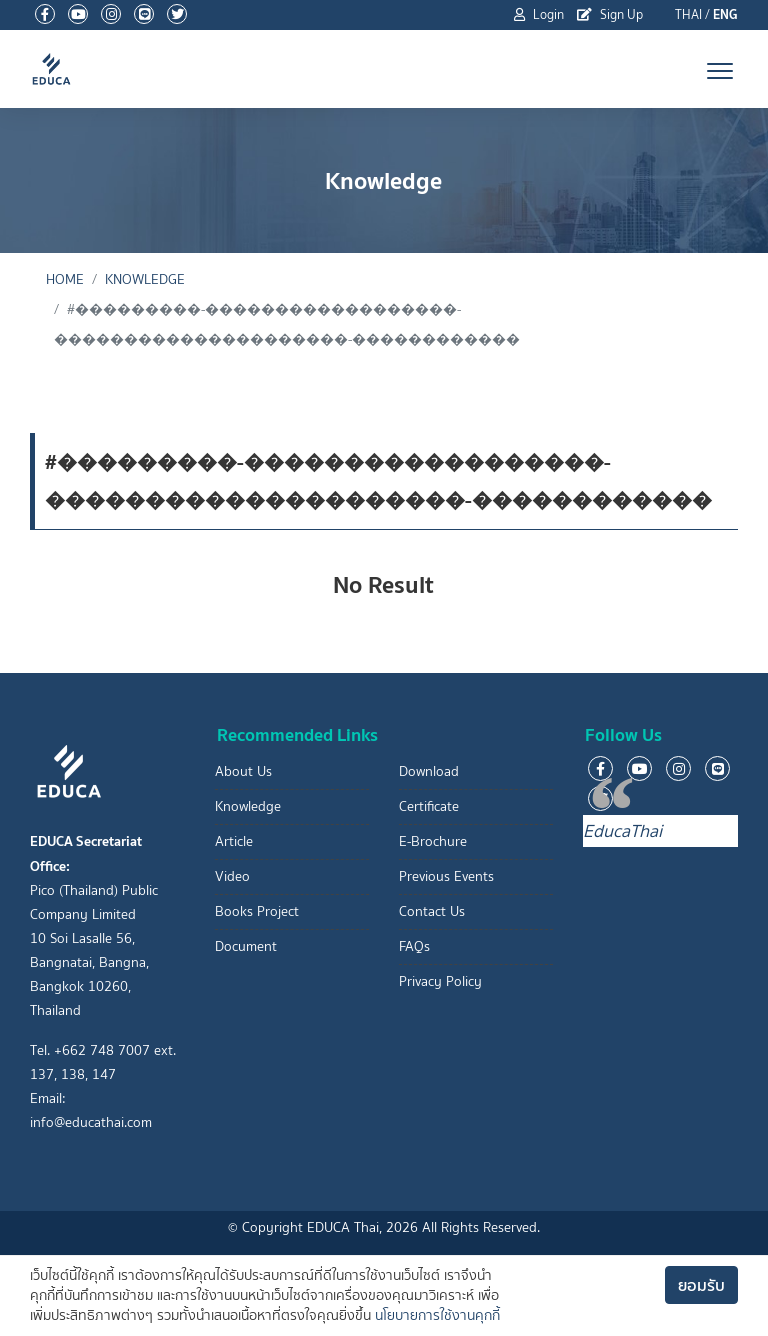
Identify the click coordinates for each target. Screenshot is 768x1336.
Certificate (429, 806)
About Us (243, 771)
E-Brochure (433, 841)
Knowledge (145, 279)
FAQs (414, 946)
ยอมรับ (701, 1285)
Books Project (257, 911)
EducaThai (622, 831)
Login (539, 14)
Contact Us (432, 911)
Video (232, 876)
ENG (725, 14)
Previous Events (446, 876)
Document (246, 946)
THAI (688, 14)
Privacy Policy (440, 981)
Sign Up (610, 14)
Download (429, 771)
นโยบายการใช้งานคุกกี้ (437, 1315)
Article (234, 841)
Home (65, 279)
